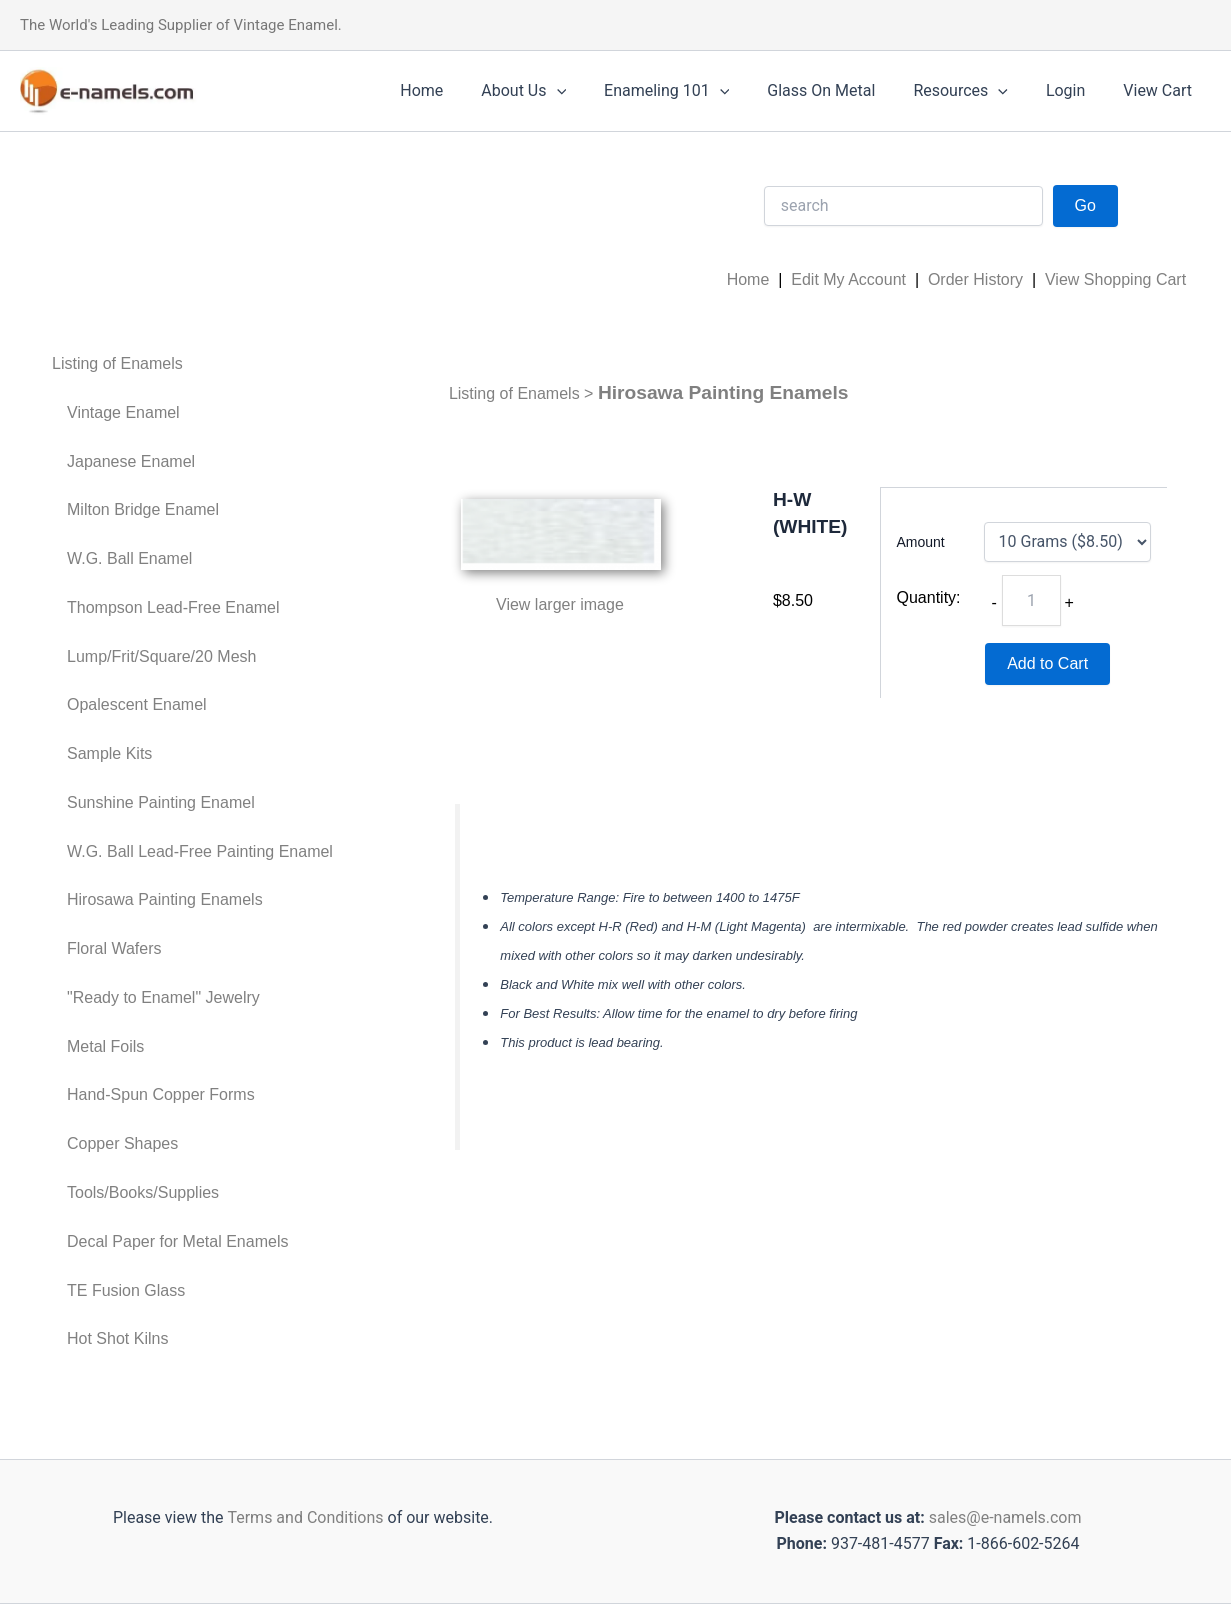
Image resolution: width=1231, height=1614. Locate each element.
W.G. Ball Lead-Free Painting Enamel (200, 851)
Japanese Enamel (131, 461)
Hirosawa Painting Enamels (165, 899)
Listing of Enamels (117, 363)
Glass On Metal (842, 90)
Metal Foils (105, 1046)
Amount (921, 542)
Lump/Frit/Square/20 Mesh (161, 656)
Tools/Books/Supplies (143, 1192)
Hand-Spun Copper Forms (161, 1094)
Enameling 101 (693, 91)
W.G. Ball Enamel (129, 558)
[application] (589, 91)
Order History (975, 279)
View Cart (1160, 90)
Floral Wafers (114, 948)
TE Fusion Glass (126, 1290)
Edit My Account (848, 279)
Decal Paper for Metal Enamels (177, 1241)
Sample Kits (109, 753)
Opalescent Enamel (137, 704)
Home (460, 90)
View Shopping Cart (1115, 279)
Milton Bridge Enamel (143, 509)
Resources (975, 91)
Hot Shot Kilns (117, 1338)
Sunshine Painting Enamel (161, 802)
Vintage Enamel (123, 412)
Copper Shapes (122, 1143)
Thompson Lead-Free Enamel (173, 607)
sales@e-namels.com (1005, 1517)
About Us (556, 91)
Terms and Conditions (303, 1517)
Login (1074, 90)
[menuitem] (192, 364)
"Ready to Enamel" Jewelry (163, 997)
